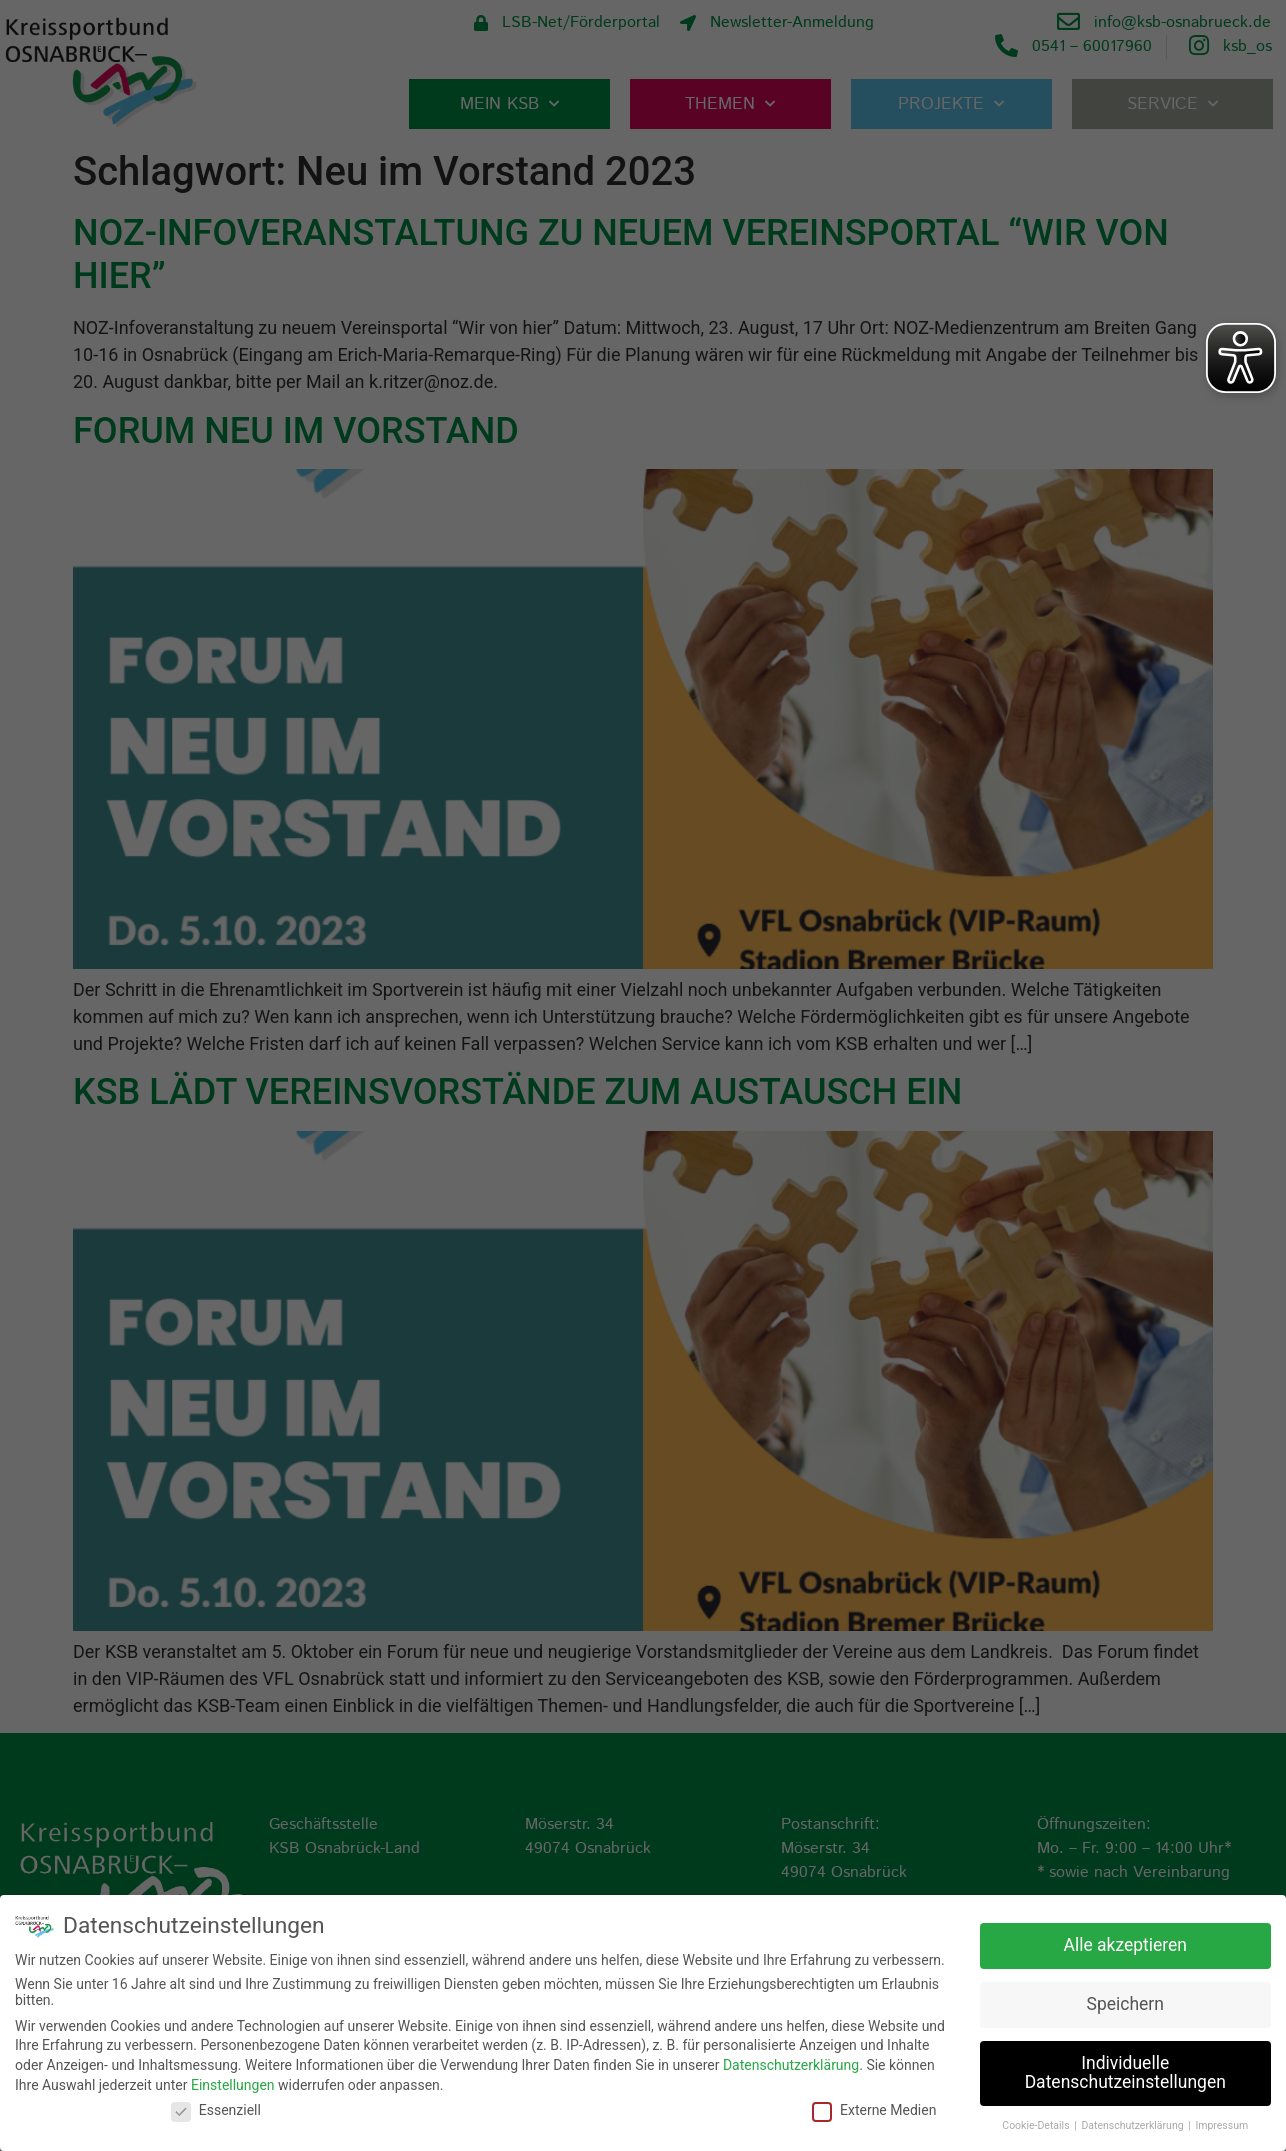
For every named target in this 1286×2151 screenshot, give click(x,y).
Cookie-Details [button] (1037, 2125)
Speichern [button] (1125, 2004)
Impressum (1221, 2125)
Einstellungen (233, 2084)
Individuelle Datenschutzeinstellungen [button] (1125, 2073)
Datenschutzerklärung (791, 2065)
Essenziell (216, 2110)
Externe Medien (874, 2110)
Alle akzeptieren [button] (1125, 1945)
